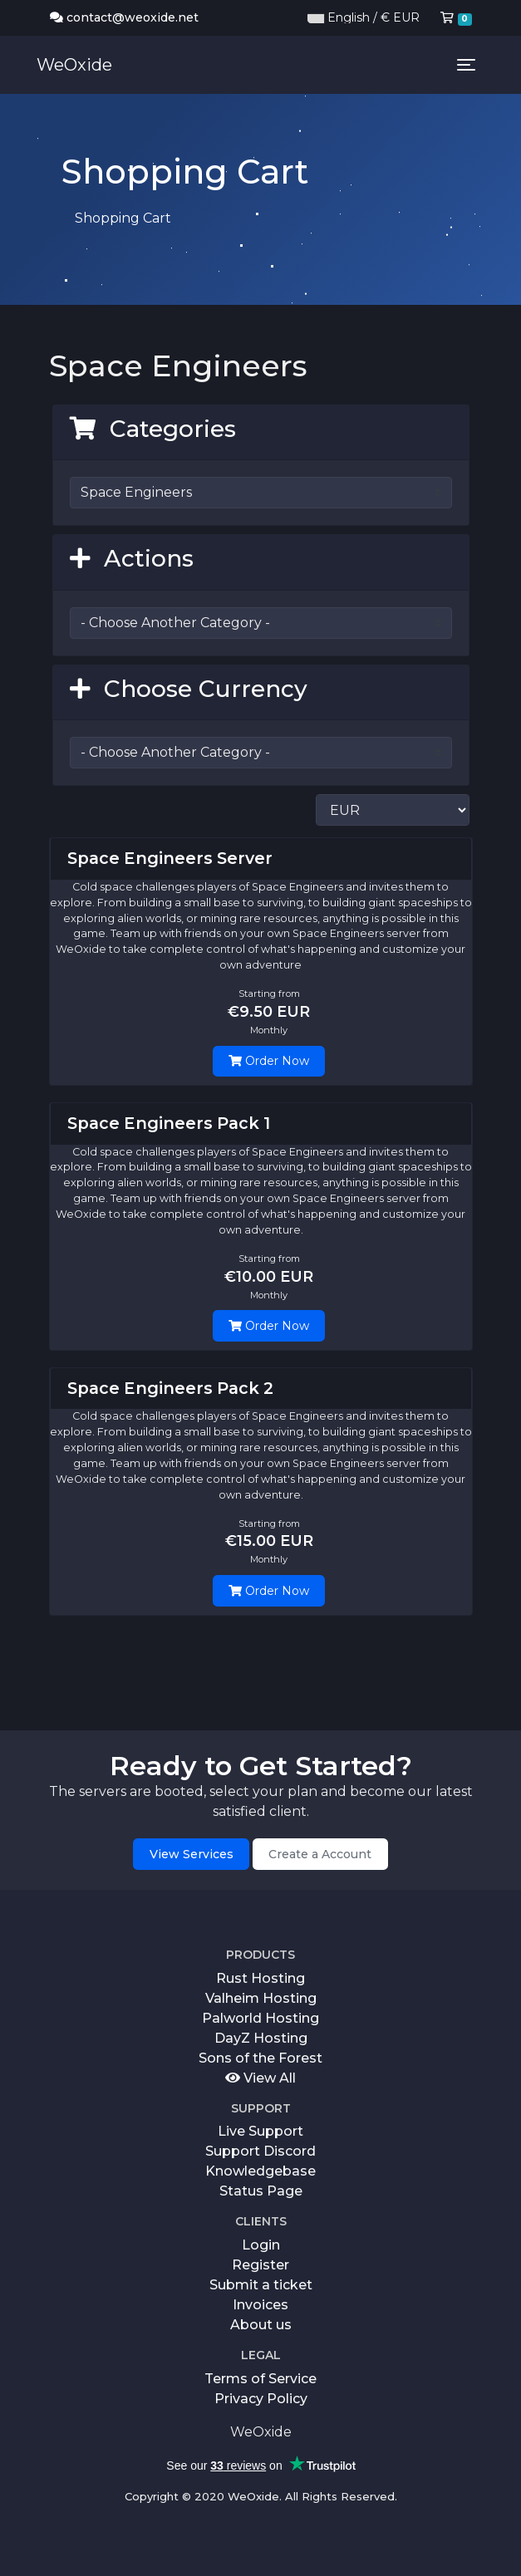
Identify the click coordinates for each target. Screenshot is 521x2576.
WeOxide (74, 65)
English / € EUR (363, 17)
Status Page (260, 2191)
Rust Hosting (260, 1978)
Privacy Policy (260, 2399)
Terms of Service (260, 2379)
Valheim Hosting (261, 1998)
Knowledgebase (260, 2171)
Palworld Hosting (260, 2018)
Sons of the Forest (260, 2058)
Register (260, 2265)
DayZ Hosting (260, 2038)
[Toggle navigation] (466, 65)
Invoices (260, 2305)
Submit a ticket (260, 2285)
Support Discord (260, 2151)
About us (261, 2325)
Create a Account (319, 1854)
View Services (191, 1854)
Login (261, 2245)
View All (260, 2078)
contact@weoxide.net (124, 17)
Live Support (260, 2131)
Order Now (269, 1060)
